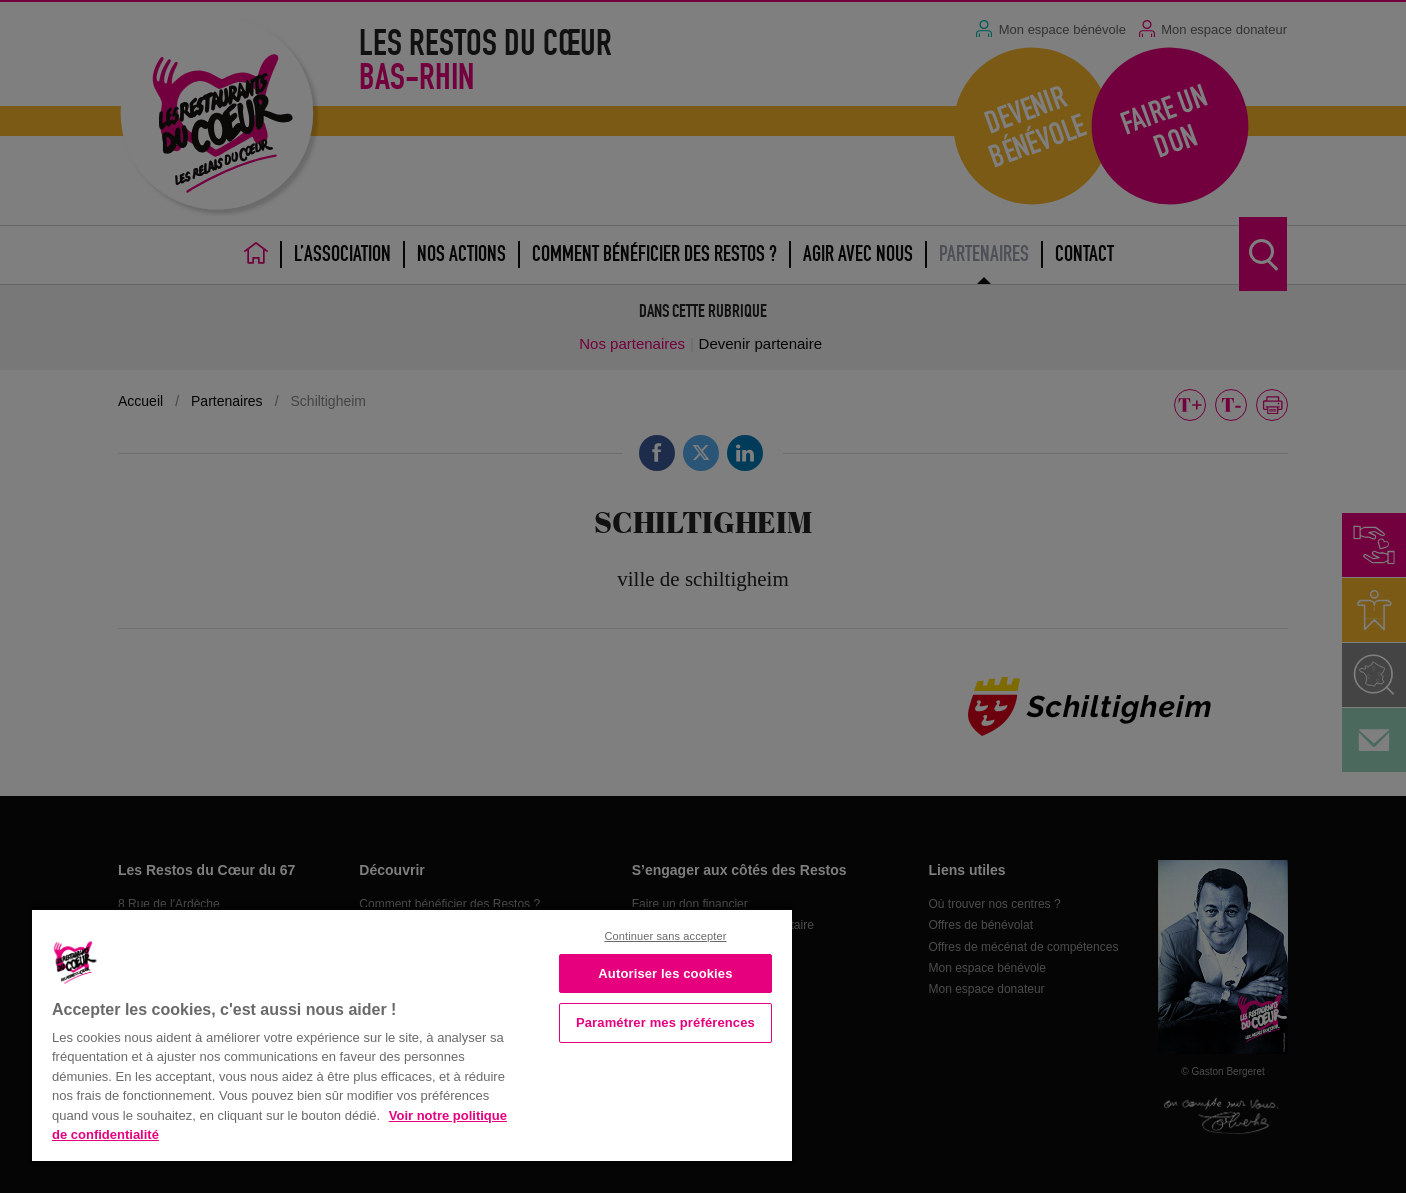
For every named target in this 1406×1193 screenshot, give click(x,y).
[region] (412, 1033)
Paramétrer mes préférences (665, 1022)
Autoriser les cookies (665, 973)
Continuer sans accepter (665, 936)
